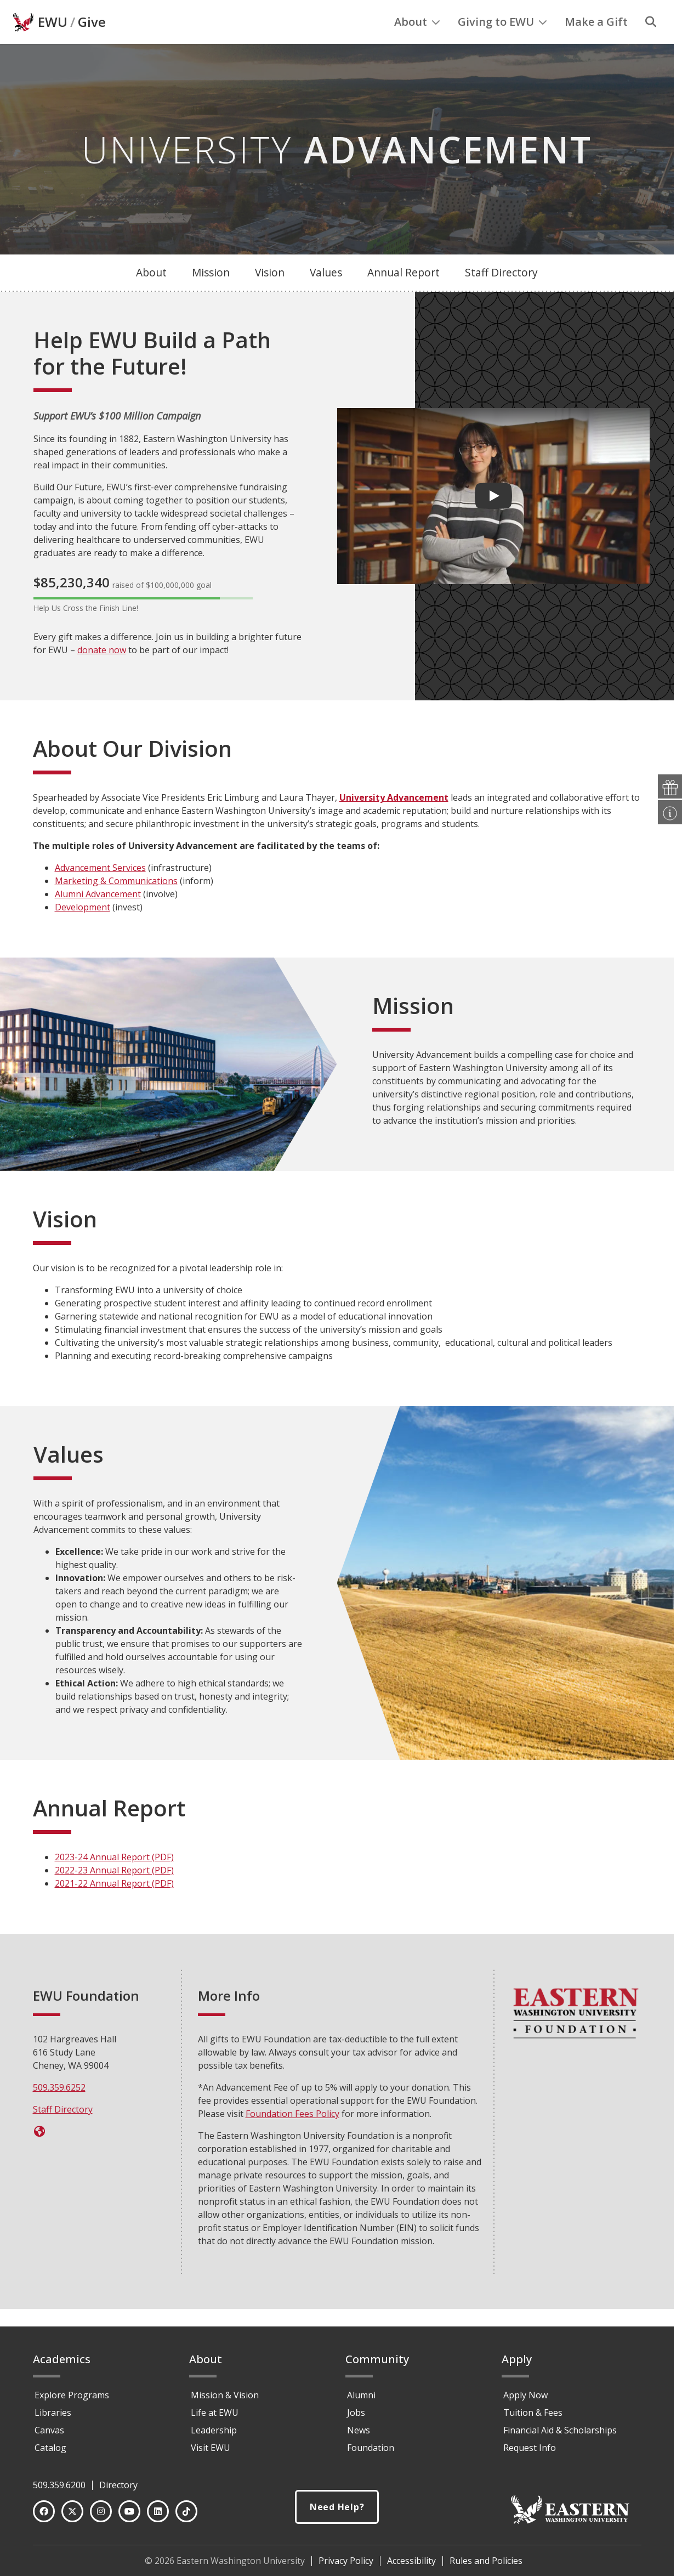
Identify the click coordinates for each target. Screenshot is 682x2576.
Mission (211, 294)
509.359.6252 (59, 2110)
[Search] (651, 44)
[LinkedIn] (158, 2516)
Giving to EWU (502, 44)
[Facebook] (44, 2516)
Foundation (370, 2453)
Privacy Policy (346, 2566)
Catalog (50, 2453)
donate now (101, 672)
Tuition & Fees (532, 2417)
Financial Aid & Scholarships (560, 2435)
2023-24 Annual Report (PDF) (114, 1879)
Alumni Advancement (98, 916)
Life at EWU (214, 2417)
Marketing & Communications (116, 903)
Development (82, 930)
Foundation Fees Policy (292, 2136)
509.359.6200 (59, 2490)
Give (92, 44)
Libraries (53, 2417)
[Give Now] (40, 2154)
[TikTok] (186, 2516)
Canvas (49, 2435)
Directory (118, 2490)
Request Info (529, 2453)
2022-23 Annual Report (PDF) (114, 1893)
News (358, 2435)
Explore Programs (72, 2400)
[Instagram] (101, 2516)
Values (326, 294)
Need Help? (337, 2512)
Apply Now (525, 2400)
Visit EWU (210, 2453)
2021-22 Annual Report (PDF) (114, 1906)
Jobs (356, 2417)
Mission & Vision (225, 2400)
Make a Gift (596, 44)
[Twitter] (72, 2516)
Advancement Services (100, 890)
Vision (270, 294)
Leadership (214, 2435)
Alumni (361, 2400)
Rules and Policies (486, 2566)
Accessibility (411, 2566)
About (417, 44)
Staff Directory (501, 294)
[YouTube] (129, 2516)
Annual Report (403, 294)
